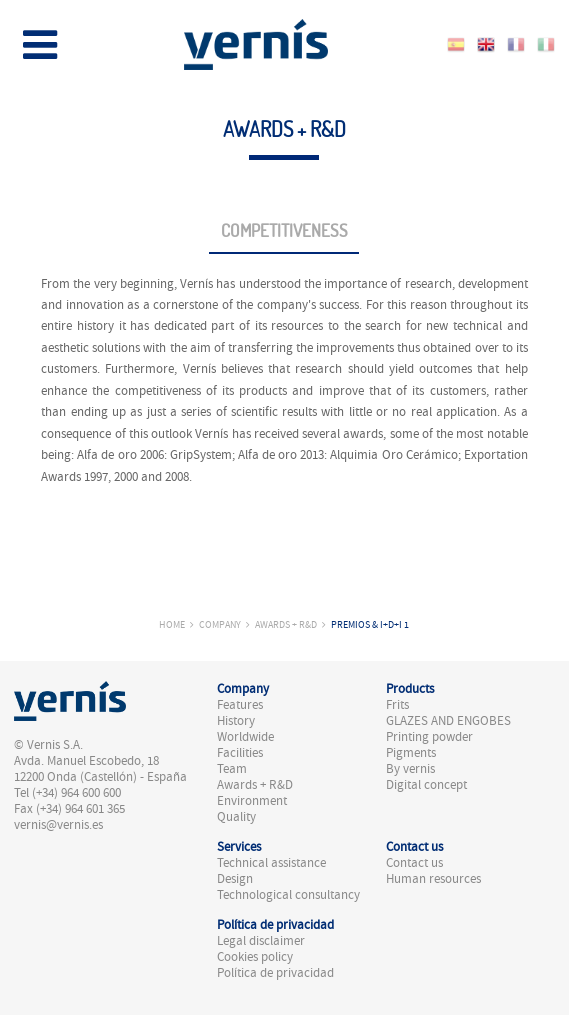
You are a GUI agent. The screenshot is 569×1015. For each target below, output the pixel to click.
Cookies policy (255, 957)
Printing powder (429, 737)
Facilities (240, 753)
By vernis (410, 769)
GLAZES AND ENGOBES (448, 721)
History (236, 721)
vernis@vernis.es (58, 825)
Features (240, 705)
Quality (236, 817)
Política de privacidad (275, 973)
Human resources (433, 879)
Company (220, 624)
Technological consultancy (288, 895)
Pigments (411, 753)
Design (235, 879)
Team (232, 769)
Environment (252, 801)
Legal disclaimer (261, 941)
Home (172, 624)
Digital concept (426, 785)
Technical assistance (271, 863)
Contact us (414, 863)
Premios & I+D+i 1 (370, 624)
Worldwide (245, 737)
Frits (397, 705)
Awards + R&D (286, 624)
